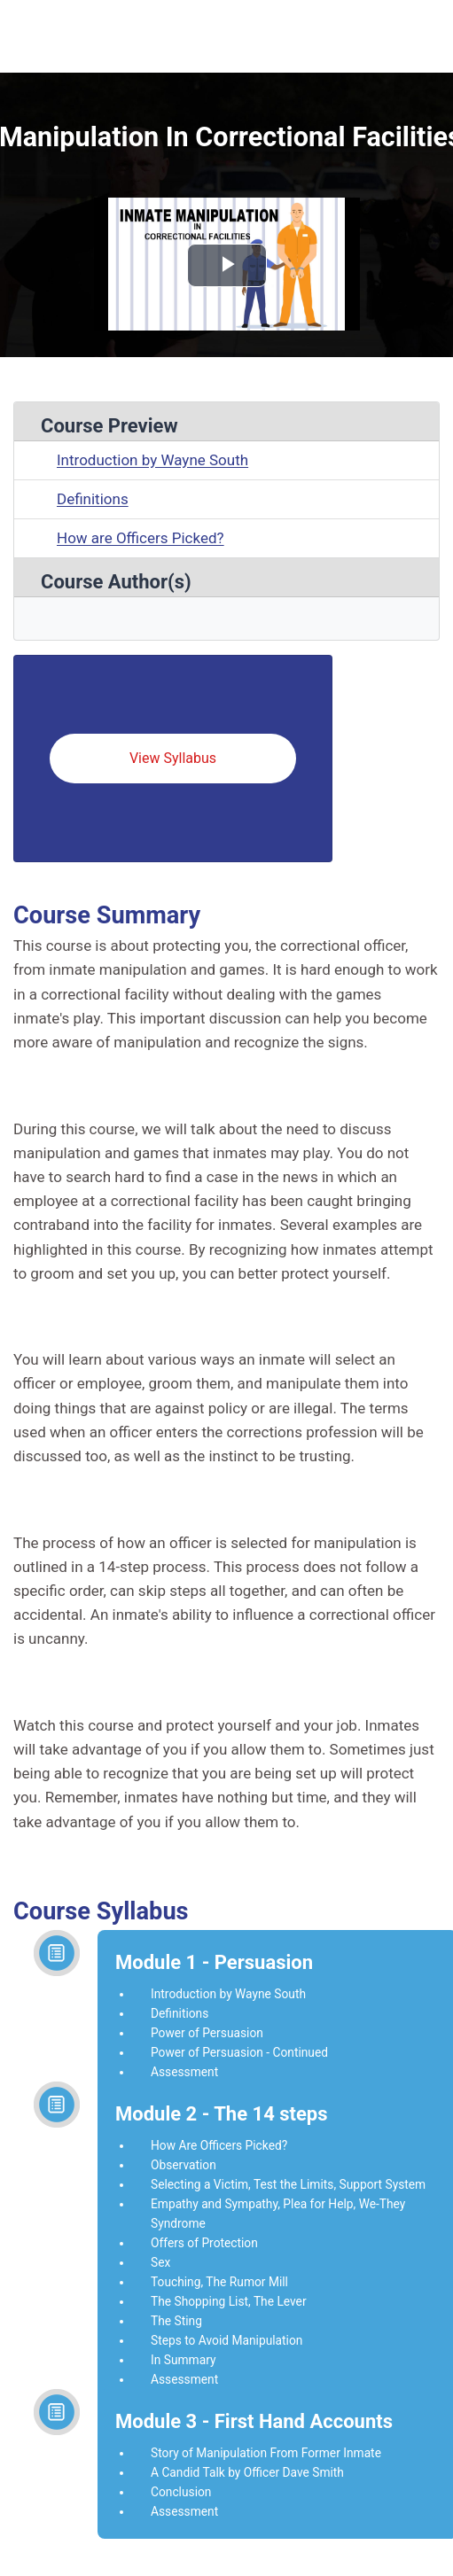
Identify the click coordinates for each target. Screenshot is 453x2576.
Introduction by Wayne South (152, 460)
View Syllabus (172, 758)
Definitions (93, 499)
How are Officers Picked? (140, 538)
